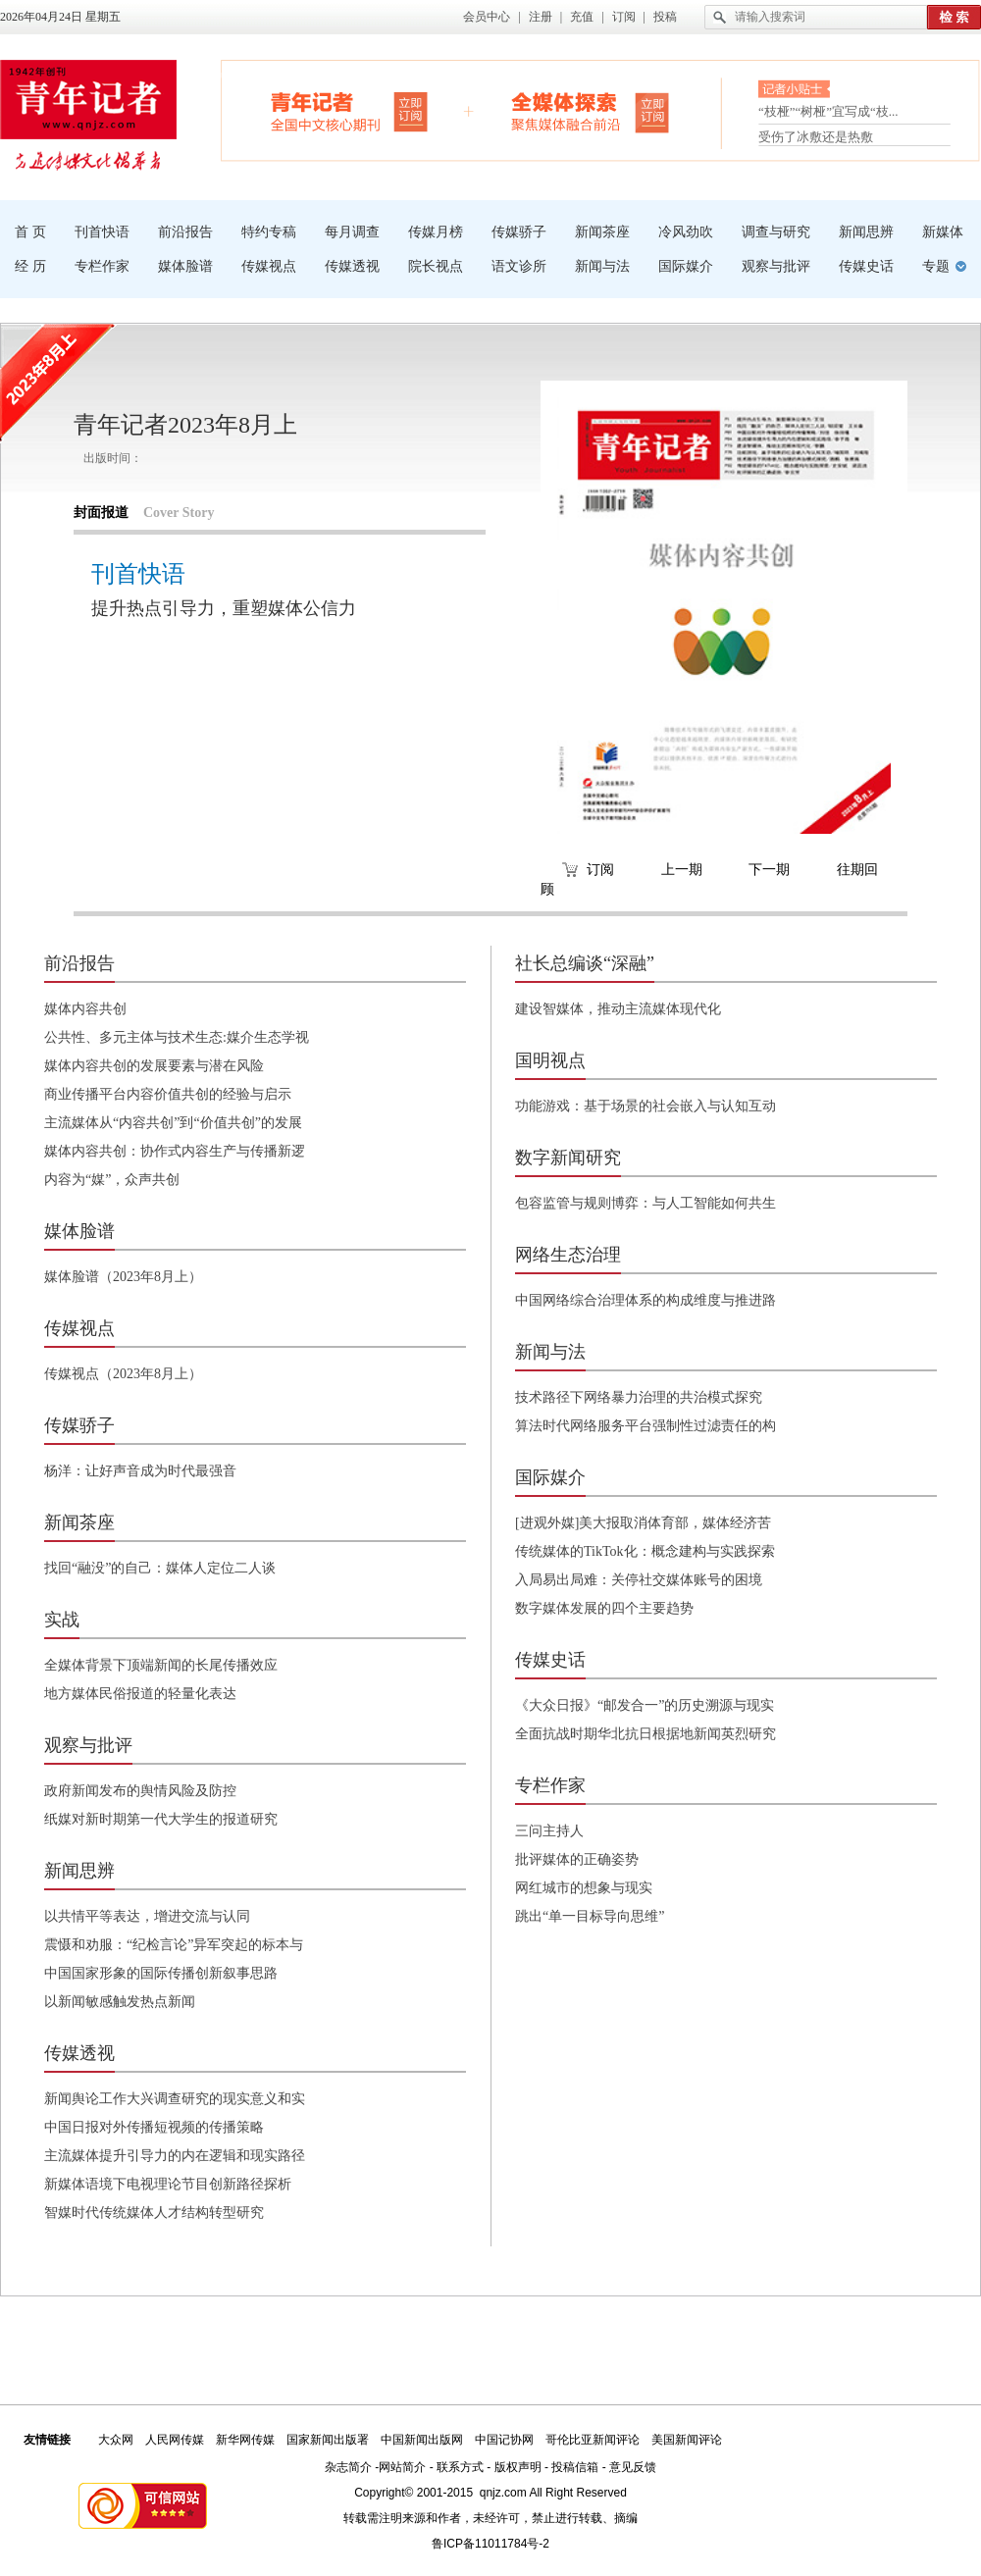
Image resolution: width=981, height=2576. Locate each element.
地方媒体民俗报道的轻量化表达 (140, 1693)
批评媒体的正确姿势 (577, 1859)
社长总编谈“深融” (584, 963)
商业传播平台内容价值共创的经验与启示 (167, 1094)
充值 (582, 17)
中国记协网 (504, 2440)
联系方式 (460, 2467)
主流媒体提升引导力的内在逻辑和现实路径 (174, 2155)
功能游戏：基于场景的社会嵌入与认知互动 (645, 1106)
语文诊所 (518, 266)
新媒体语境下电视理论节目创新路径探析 (167, 2184)
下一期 (769, 869)
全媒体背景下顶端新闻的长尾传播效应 (161, 1665)
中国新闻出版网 (422, 2440)
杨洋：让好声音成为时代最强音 (140, 1471)
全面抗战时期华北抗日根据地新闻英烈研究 (645, 1733)
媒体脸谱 (185, 266)
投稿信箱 (574, 2467)
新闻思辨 (866, 232)
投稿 (665, 17)
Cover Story (178, 512)
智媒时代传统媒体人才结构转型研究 (154, 2212)
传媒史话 (866, 266)
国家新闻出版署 (327, 2440)
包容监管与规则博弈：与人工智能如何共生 (645, 1203)
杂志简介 (348, 2467)
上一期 (681, 869)
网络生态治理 (568, 1254)
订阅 (624, 17)
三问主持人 (549, 1831)
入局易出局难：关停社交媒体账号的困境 (638, 1579)
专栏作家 (102, 266)
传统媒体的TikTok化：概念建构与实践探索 (645, 1551)
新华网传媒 (245, 2440)
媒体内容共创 (85, 1009)
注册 (540, 17)
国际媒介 (685, 266)
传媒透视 (352, 266)
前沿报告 (185, 232)
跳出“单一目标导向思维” (589, 1916)
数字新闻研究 (568, 1157)
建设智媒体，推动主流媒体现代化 (618, 1009)
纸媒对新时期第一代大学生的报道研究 (161, 1819)
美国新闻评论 (686, 2440)
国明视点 (550, 1060)
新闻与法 (602, 266)
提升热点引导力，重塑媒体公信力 (223, 608)
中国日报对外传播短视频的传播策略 (154, 2127)
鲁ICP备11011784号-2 (490, 2543)
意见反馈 (632, 2467)
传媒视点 (268, 266)
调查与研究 (776, 232)
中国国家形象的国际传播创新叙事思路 (161, 1973)
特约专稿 (268, 232)
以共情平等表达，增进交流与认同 (147, 1916)
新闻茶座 (602, 232)
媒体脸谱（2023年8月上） (123, 1276)
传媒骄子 (518, 232)
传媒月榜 (435, 232)
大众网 (115, 2440)
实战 (61, 1619)
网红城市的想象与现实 (583, 1887)
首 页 (30, 232)
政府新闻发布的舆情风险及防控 (140, 1790)
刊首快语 (102, 232)
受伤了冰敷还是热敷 (815, 136)
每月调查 (352, 232)
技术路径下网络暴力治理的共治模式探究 (638, 1397)
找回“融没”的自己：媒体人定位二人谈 (160, 1568)
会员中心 (486, 17)
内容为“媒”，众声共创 (112, 1179)
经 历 (30, 266)
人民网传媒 (174, 2440)
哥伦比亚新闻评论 (592, 2440)
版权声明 (518, 2467)
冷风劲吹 (685, 232)
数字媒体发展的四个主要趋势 (604, 1608)
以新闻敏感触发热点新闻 (119, 2001)
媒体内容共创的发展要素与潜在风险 (154, 1065)
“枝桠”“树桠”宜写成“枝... (828, 115)
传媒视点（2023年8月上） (123, 1373)
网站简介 (402, 2467)
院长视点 (435, 266)
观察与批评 (776, 266)
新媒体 (942, 232)
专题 (936, 266)
